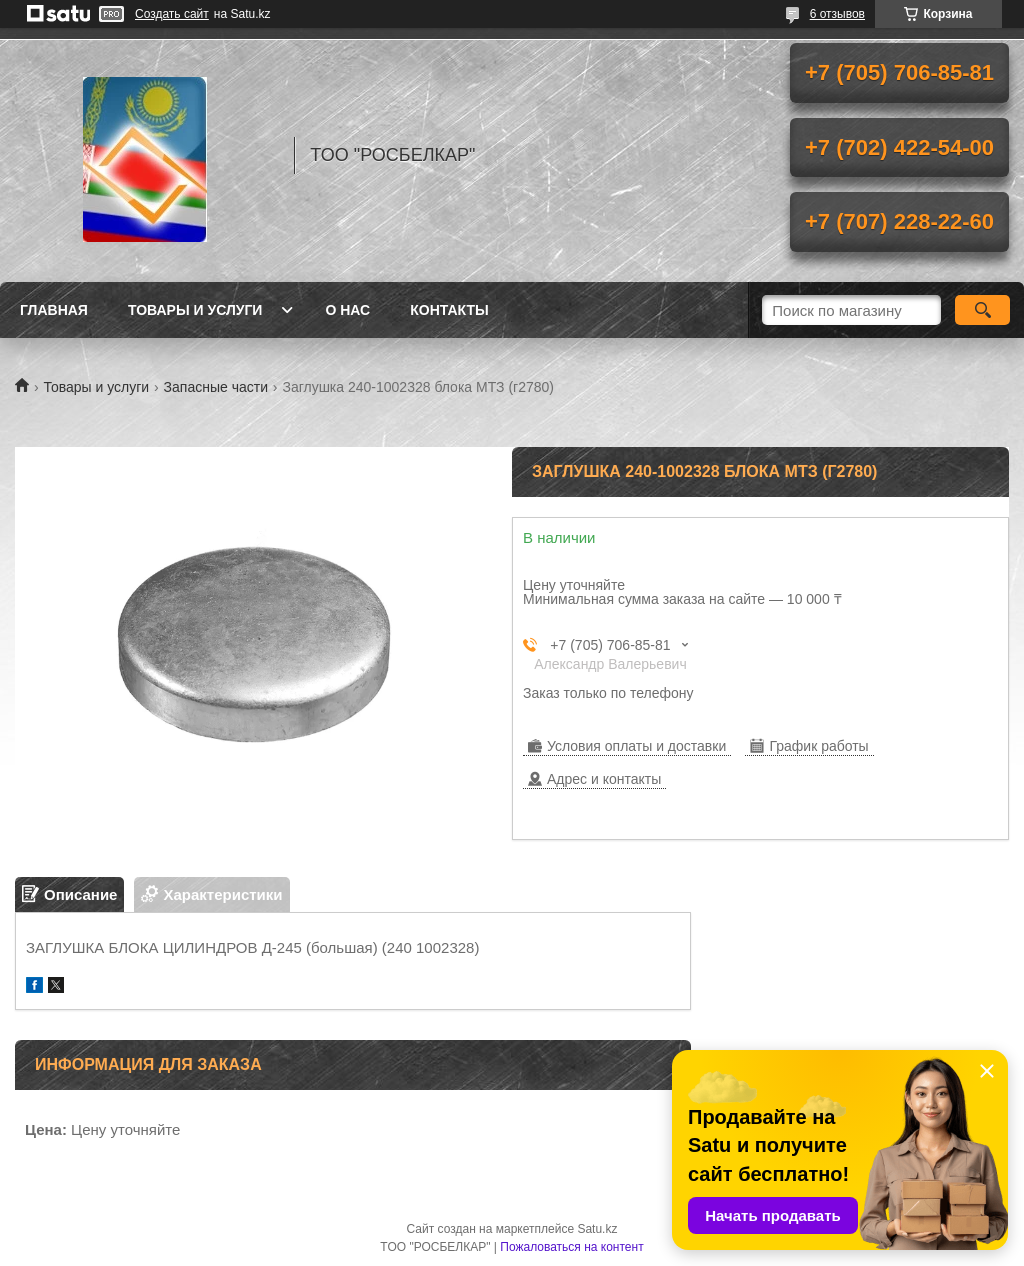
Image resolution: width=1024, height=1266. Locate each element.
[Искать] (982, 310)
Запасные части (216, 387)
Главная (54, 310)
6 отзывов (837, 14)
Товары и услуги (195, 310)
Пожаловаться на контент (571, 1247)
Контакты (449, 310)
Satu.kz (597, 1229)
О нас (347, 310)
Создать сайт (172, 14)
